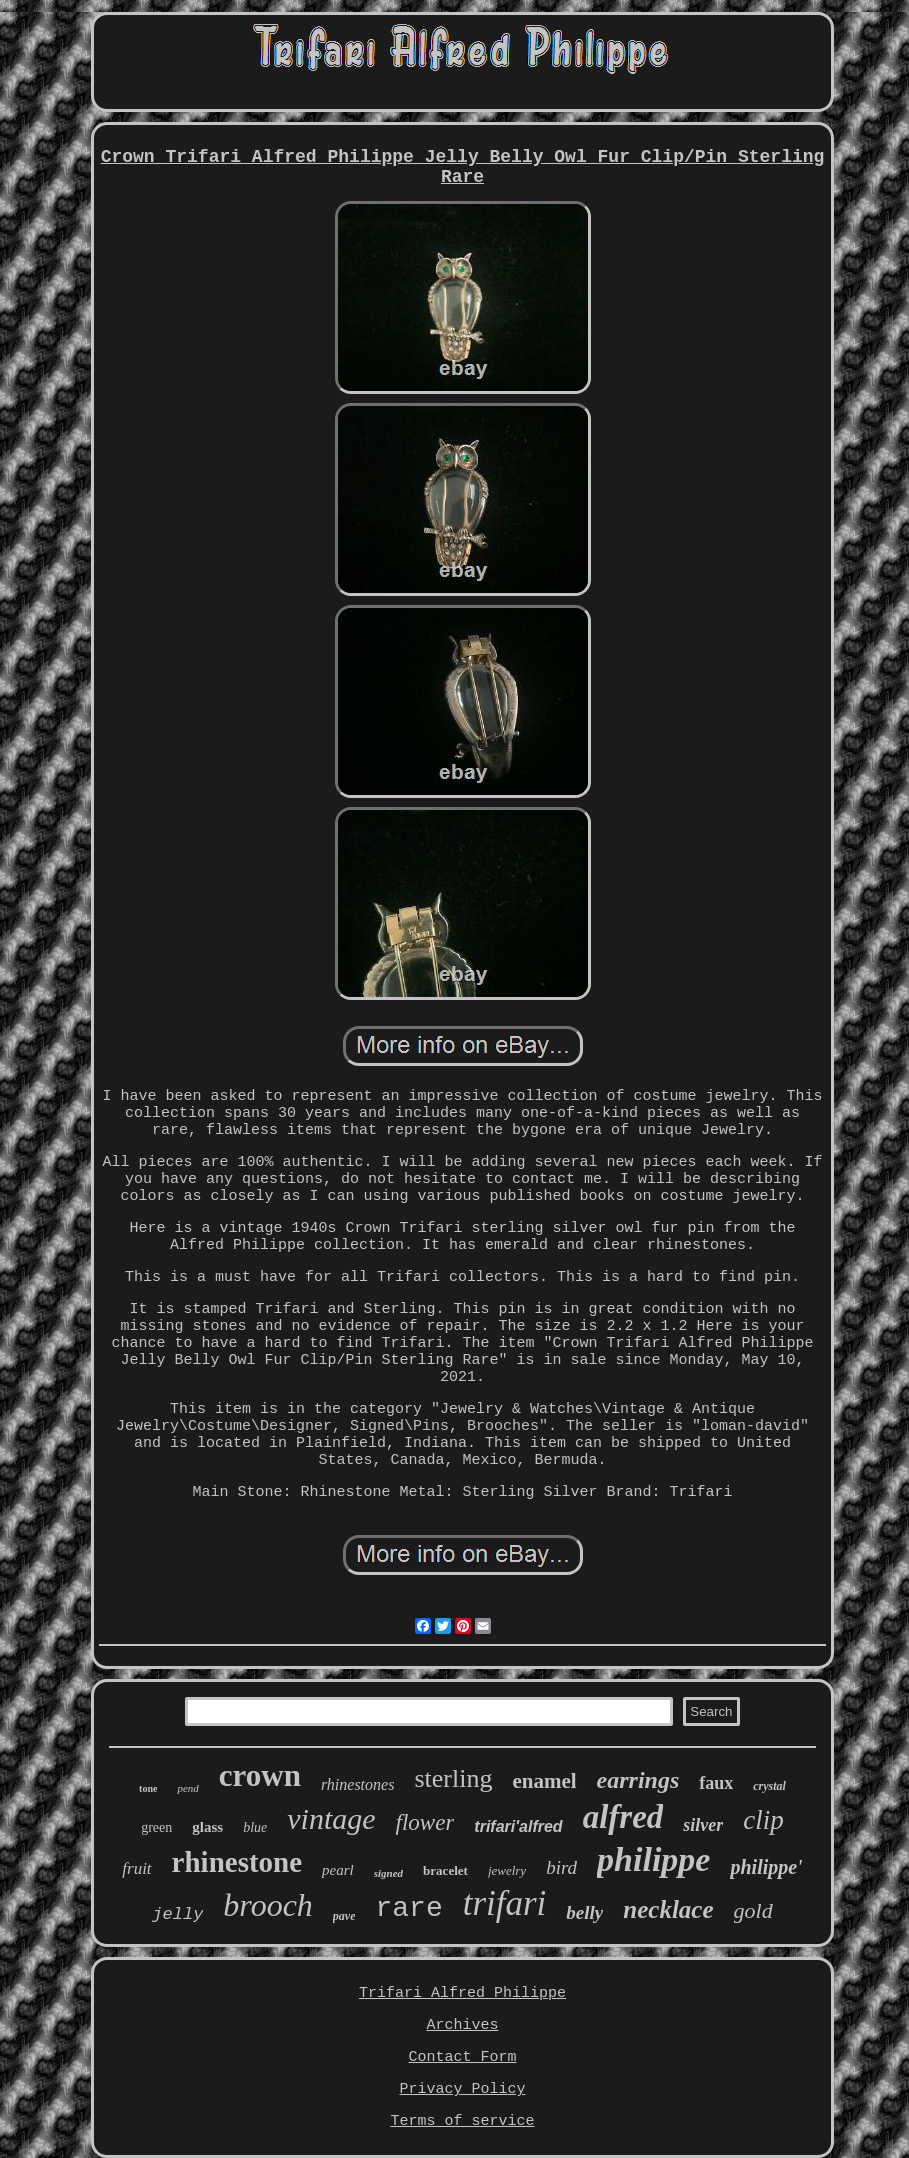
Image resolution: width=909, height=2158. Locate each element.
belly (584, 1912)
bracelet (445, 1870)
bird (561, 1867)
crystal (769, 1786)
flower (425, 1822)
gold (753, 1910)
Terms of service (462, 2121)
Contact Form (462, 2057)
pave (344, 1916)
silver (703, 1825)
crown (260, 1775)
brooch (267, 1905)
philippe (653, 1859)
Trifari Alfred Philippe (462, 1993)
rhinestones (357, 1784)
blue (255, 1827)
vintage (331, 1818)
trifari (505, 1903)
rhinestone (237, 1862)
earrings (638, 1780)
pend (187, 1788)
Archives (462, 2025)
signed (388, 1873)
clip (763, 1820)
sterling (453, 1778)
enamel (544, 1781)
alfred (623, 1817)
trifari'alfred (518, 1826)
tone (148, 1788)
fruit (136, 1868)
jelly (177, 1914)
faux (716, 1783)
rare (408, 1908)
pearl (338, 1870)
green (156, 1827)
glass (207, 1827)
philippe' (766, 1867)
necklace (668, 1909)
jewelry (507, 1870)
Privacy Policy (462, 2089)
